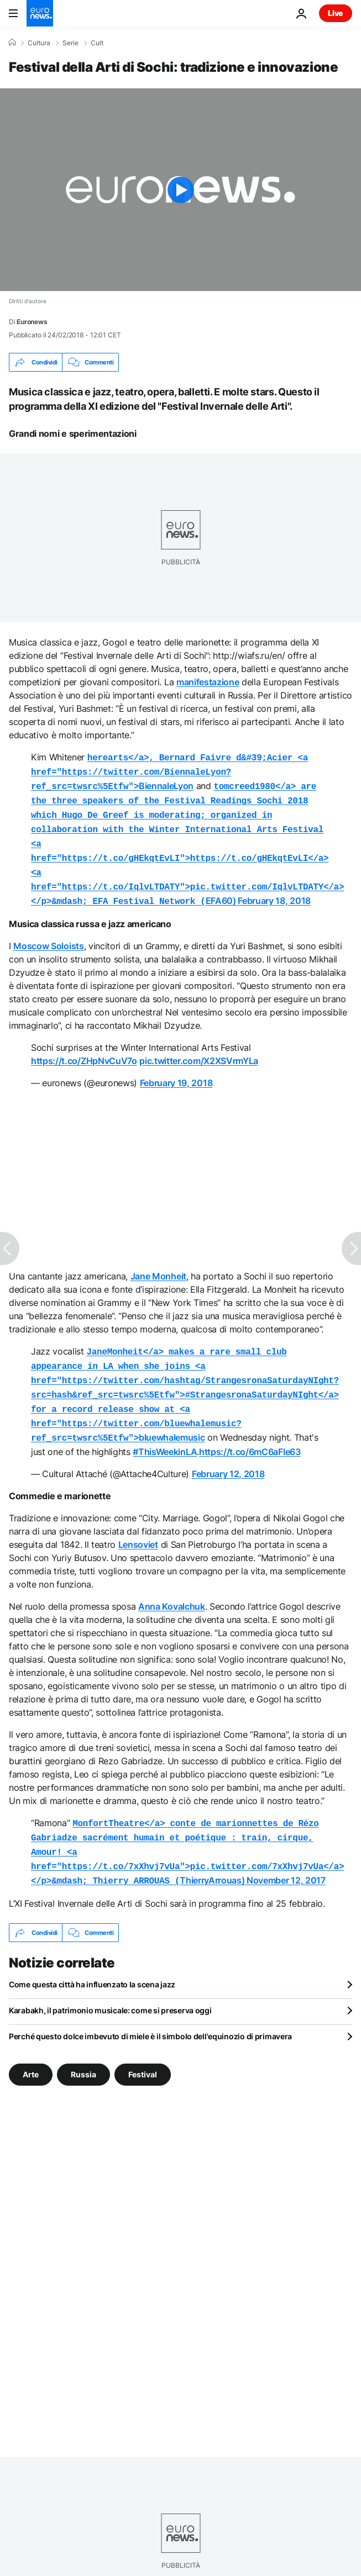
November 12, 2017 (286, 1855)
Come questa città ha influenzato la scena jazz (92, 1959)
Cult (97, 43)
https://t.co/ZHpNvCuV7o (84, 1048)
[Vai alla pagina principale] (40, 13)
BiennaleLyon (169, 770)
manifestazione (207, 681)
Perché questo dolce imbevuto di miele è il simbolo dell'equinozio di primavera (150, 2011)
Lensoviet (138, 1524)
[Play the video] (180, 189)
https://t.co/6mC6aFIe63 (250, 1431)
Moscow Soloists (48, 933)
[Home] (12, 42)
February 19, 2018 (176, 1070)
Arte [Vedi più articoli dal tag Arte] (31, 2049)
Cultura (39, 43)
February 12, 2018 (228, 1453)
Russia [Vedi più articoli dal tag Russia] (83, 2049)
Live (335, 13)
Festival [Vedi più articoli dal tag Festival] (142, 2049)
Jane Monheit (158, 1264)
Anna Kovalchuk (171, 1586)
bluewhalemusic (185, 1379)
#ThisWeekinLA (165, 1431)
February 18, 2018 (274, 889)
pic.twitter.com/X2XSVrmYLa (198, 1048)
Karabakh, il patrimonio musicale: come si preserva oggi (110, 1985)
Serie (70, 43)
